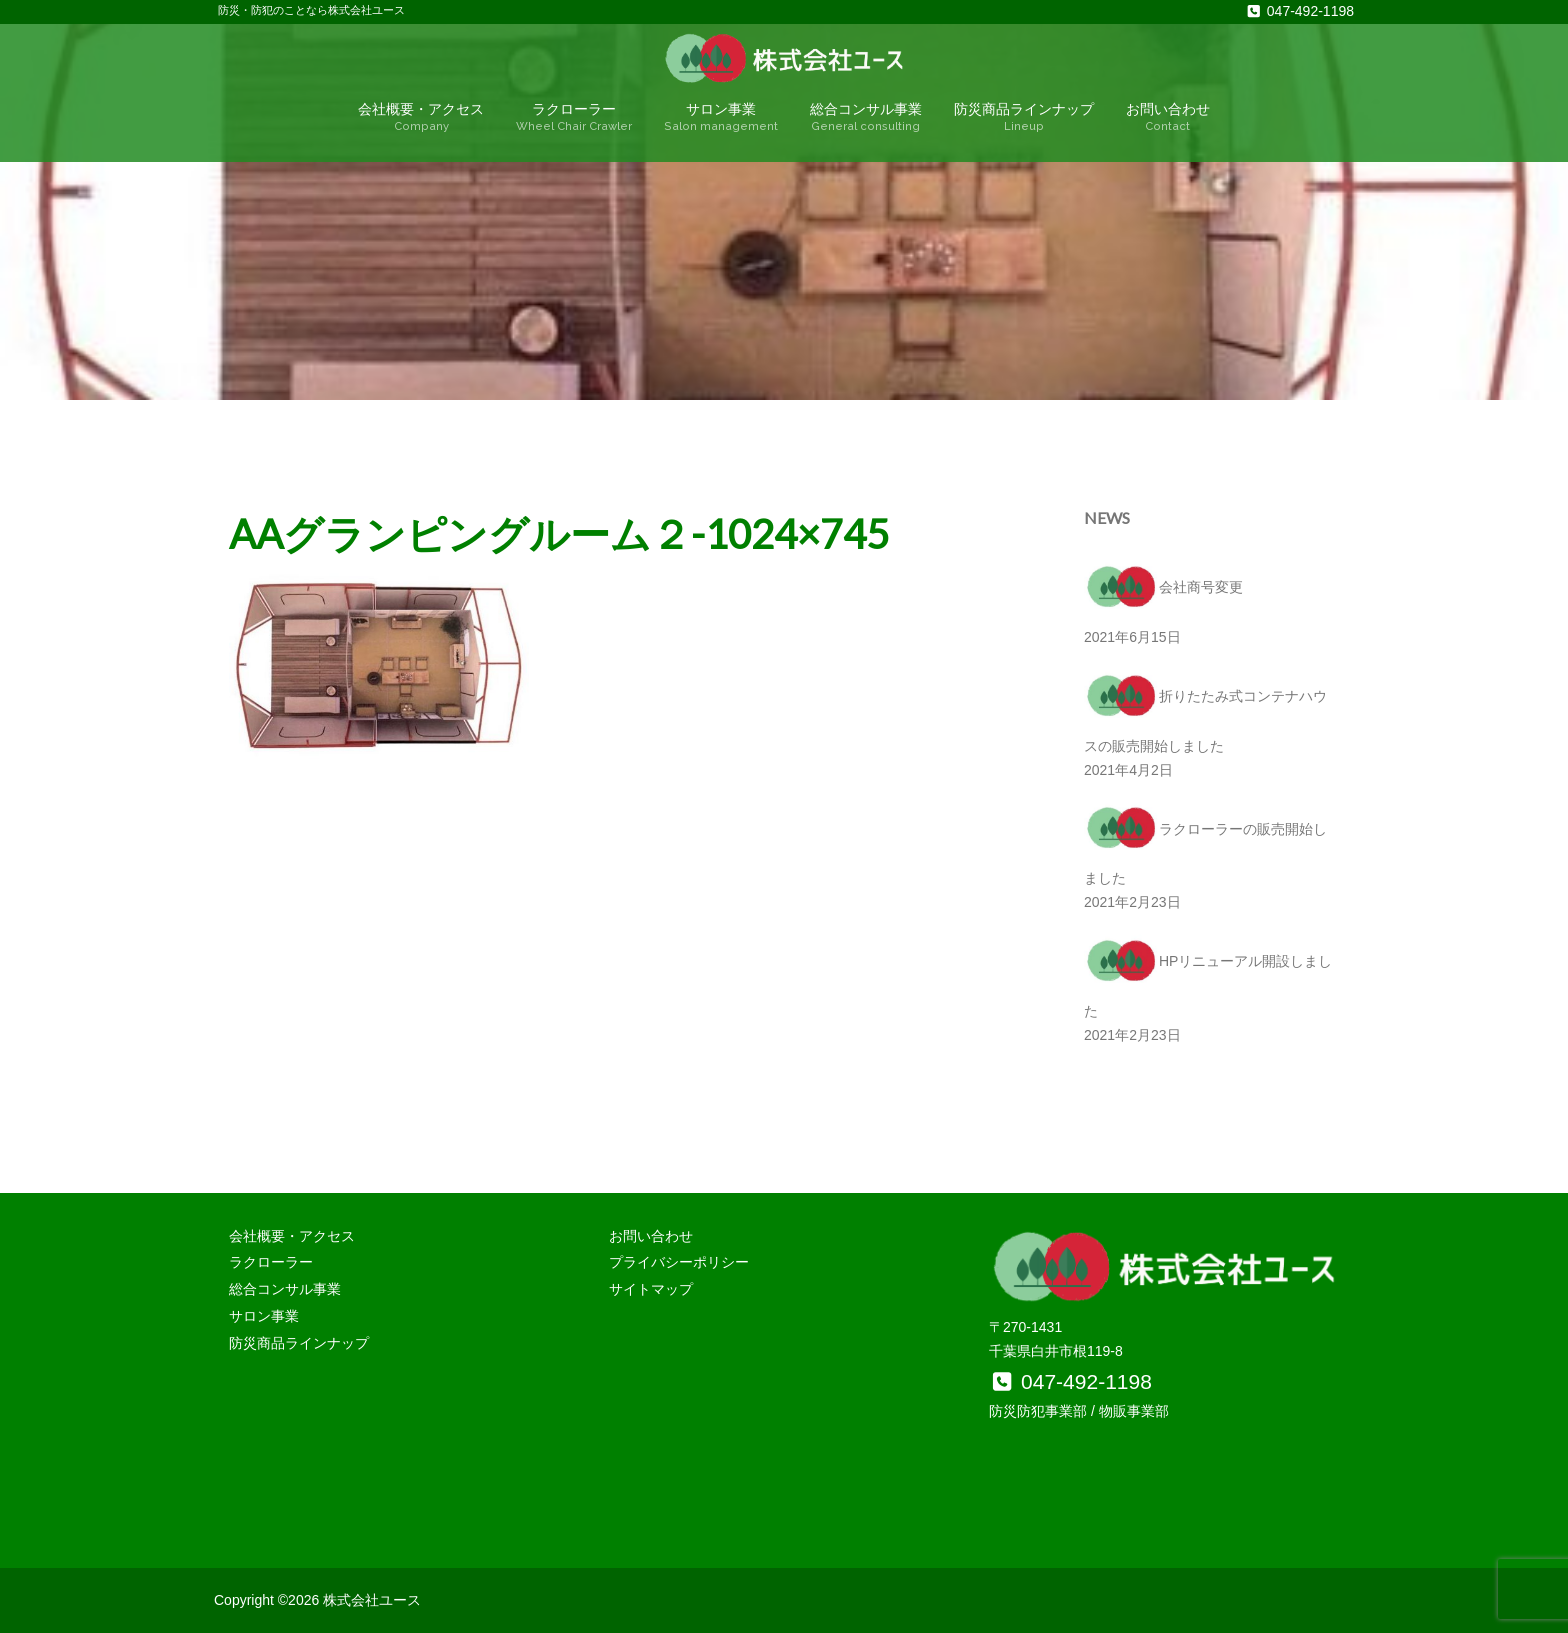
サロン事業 (721, 118)
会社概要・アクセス (421, 118)
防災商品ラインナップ (1024, 118)
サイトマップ (651, 1289)
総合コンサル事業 (866, 118)
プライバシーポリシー (679, 1262)
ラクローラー (574, 118)
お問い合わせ (1168, 118)
